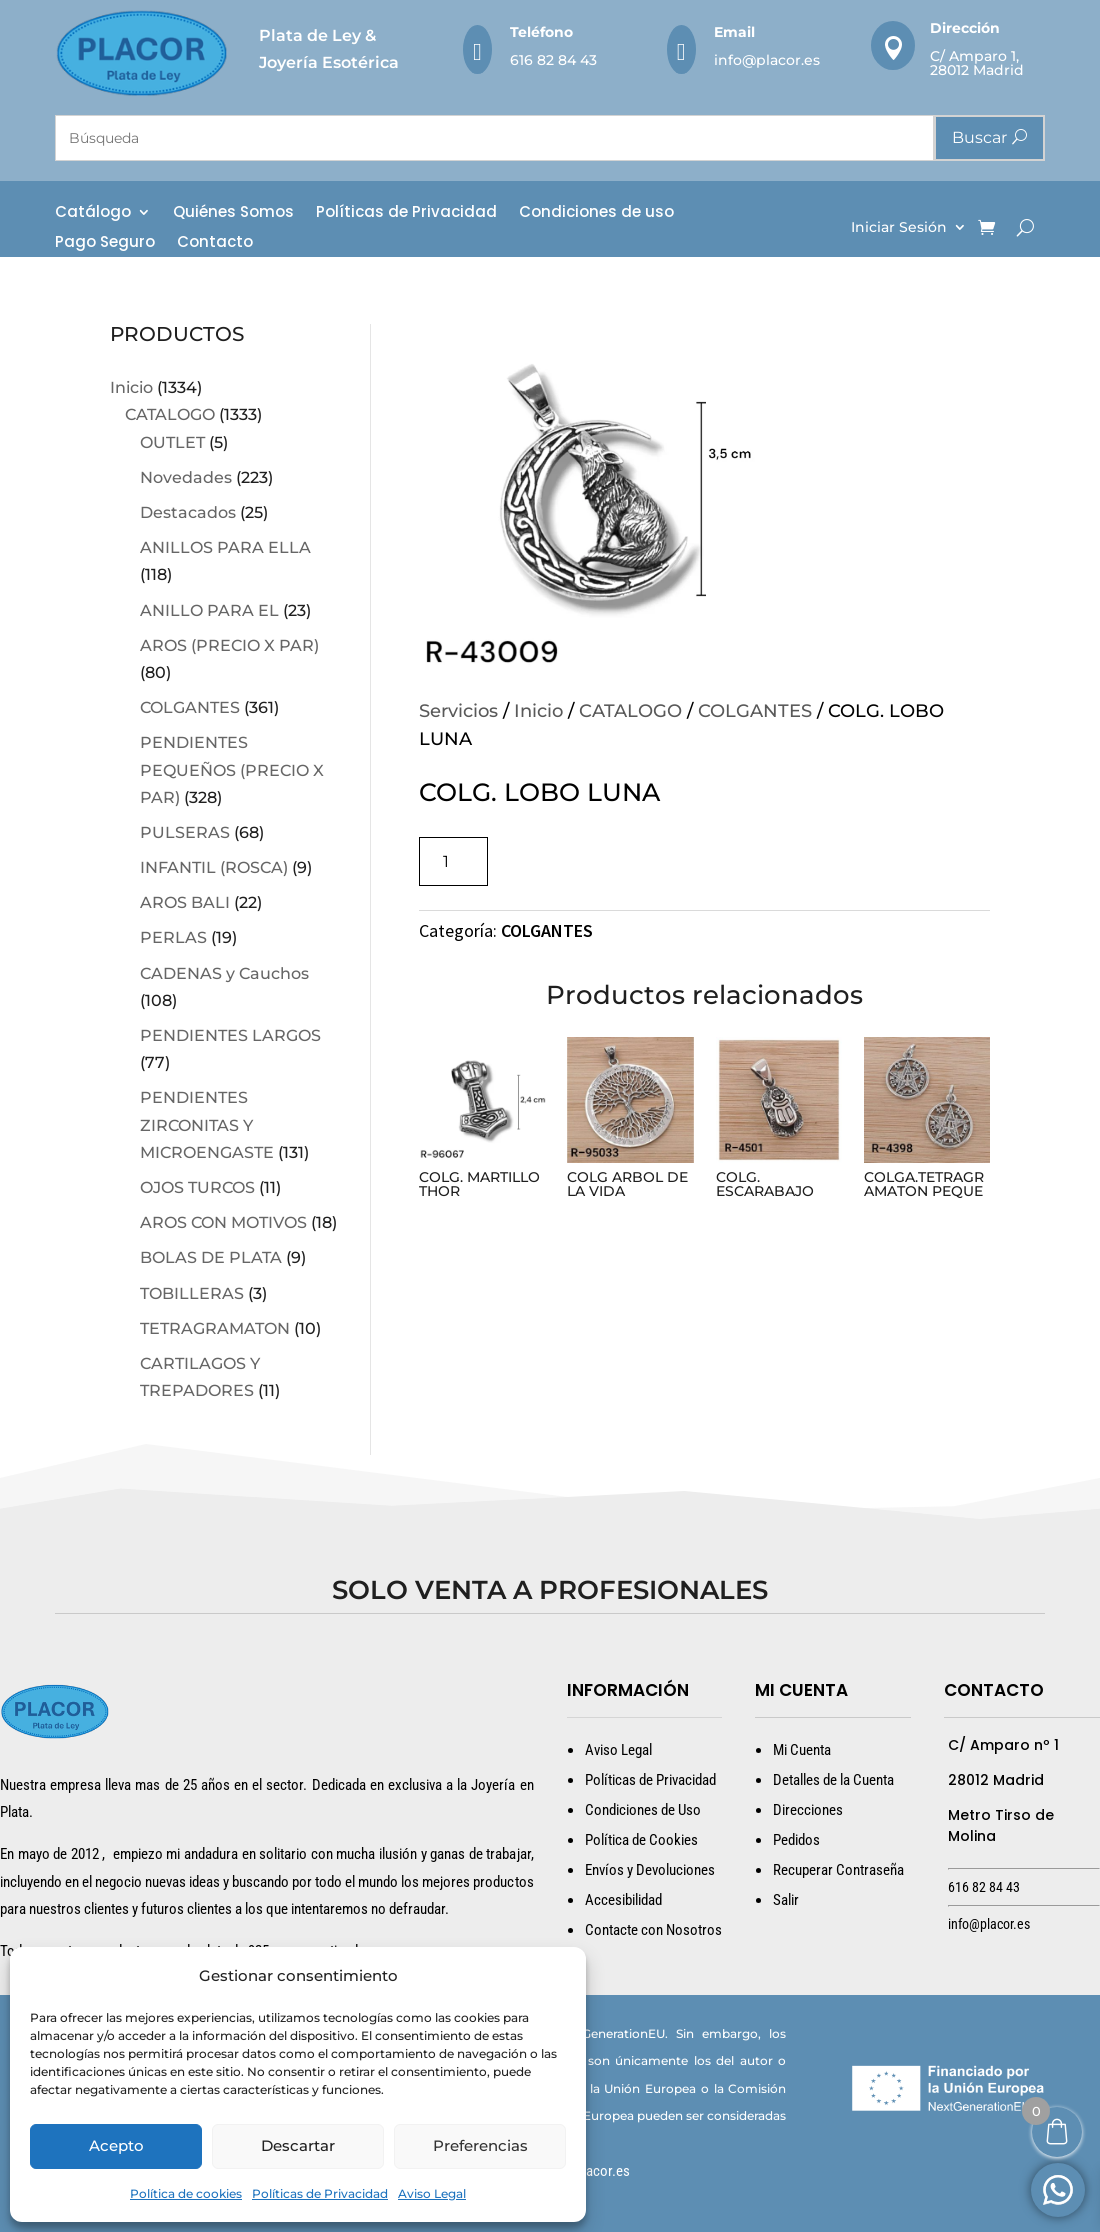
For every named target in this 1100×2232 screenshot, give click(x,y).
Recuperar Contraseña (838, 1870)
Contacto (215, 243)
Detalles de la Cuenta (833, 1780)
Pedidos (796, 1840)
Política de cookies (186, 2193)
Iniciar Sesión (899, 228)
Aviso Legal (432, 2193)
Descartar (298, 2145)
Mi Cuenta (802, 1750)
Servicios (458, 711)
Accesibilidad (623, 1900)
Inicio (131, 387)
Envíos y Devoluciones (650, 1870)
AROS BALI (185, 902)
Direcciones (808, 1810)
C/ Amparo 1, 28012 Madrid (977, 63)
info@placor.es (767, 60)
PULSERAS (185, 832)
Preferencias (480, 2145)
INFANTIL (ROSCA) (214, 867)
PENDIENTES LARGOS (230, 1035)
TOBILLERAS (192, 1293)
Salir (786, 1900)
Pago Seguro (105, 243)
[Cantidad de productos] (453, 861)
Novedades (186, 477)
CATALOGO (170, 414)
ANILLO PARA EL (209, 610)
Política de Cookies (641, 1840)
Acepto (116, 2145)
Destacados (188, 512)
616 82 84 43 (553, 60)
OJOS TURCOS (197, 1187)
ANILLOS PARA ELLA (225, 547)
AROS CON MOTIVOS (223, 1222)
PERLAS (173, 937)
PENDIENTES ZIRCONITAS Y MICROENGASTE (207, 1124)
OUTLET (172, 442)
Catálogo (93, 213)
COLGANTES (190, 707)
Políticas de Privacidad (320, 2193)
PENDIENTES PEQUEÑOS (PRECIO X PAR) (232, 769)
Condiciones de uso (596, 213)
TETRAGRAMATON (215, 1328)
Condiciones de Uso (643, 1810)
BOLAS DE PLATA (211, 1257)
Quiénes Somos (233, 213)
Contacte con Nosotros (653, 1930)
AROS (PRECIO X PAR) (229, 645)
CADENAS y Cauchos (224, 973)
